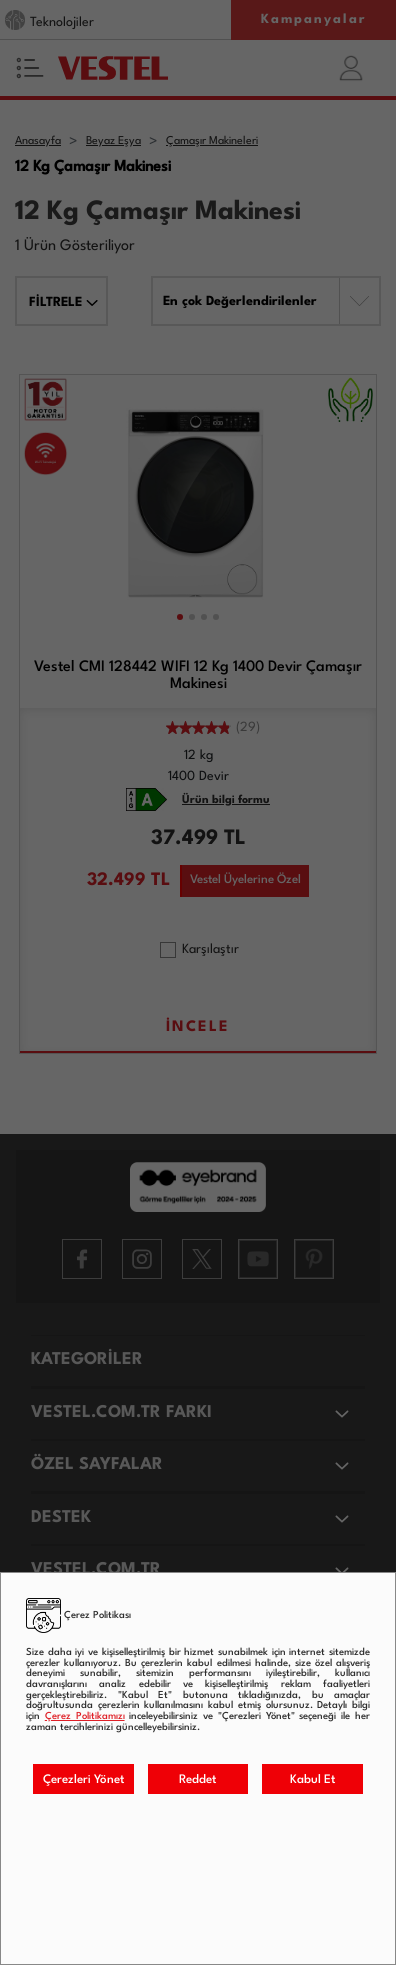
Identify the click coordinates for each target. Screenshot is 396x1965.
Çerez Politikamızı (85, 1716)
